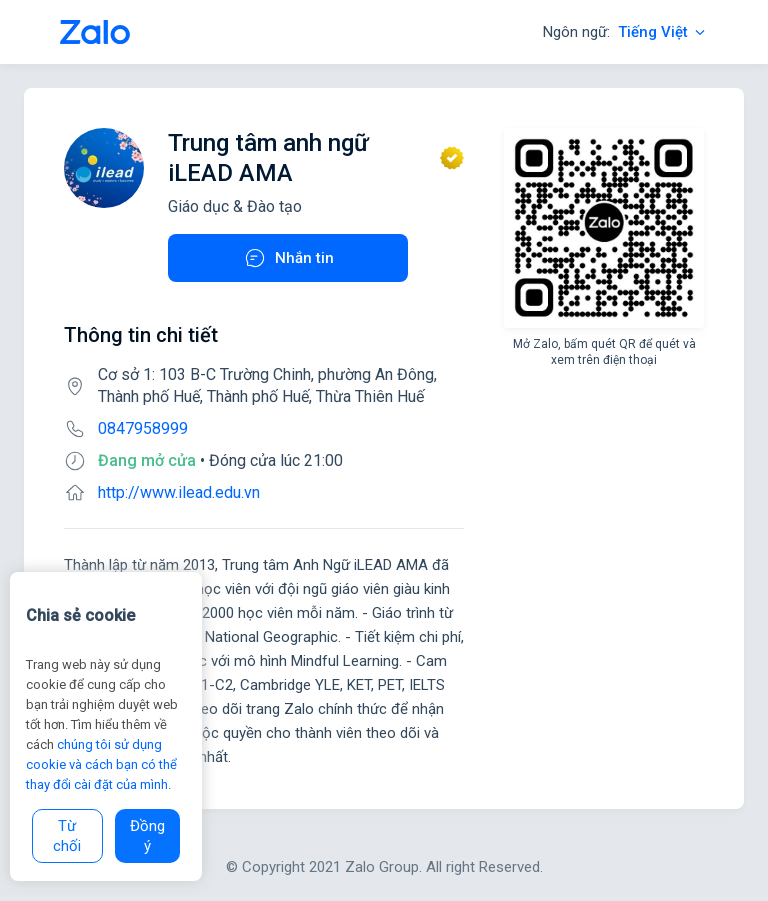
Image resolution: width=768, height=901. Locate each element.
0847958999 (143, 428)
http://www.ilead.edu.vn (179, 492)
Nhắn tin (288, 258)
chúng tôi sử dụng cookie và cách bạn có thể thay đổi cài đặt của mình (101, 764)
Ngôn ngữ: (625, 32)
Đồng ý (147, 836)
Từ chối (67, 836)
